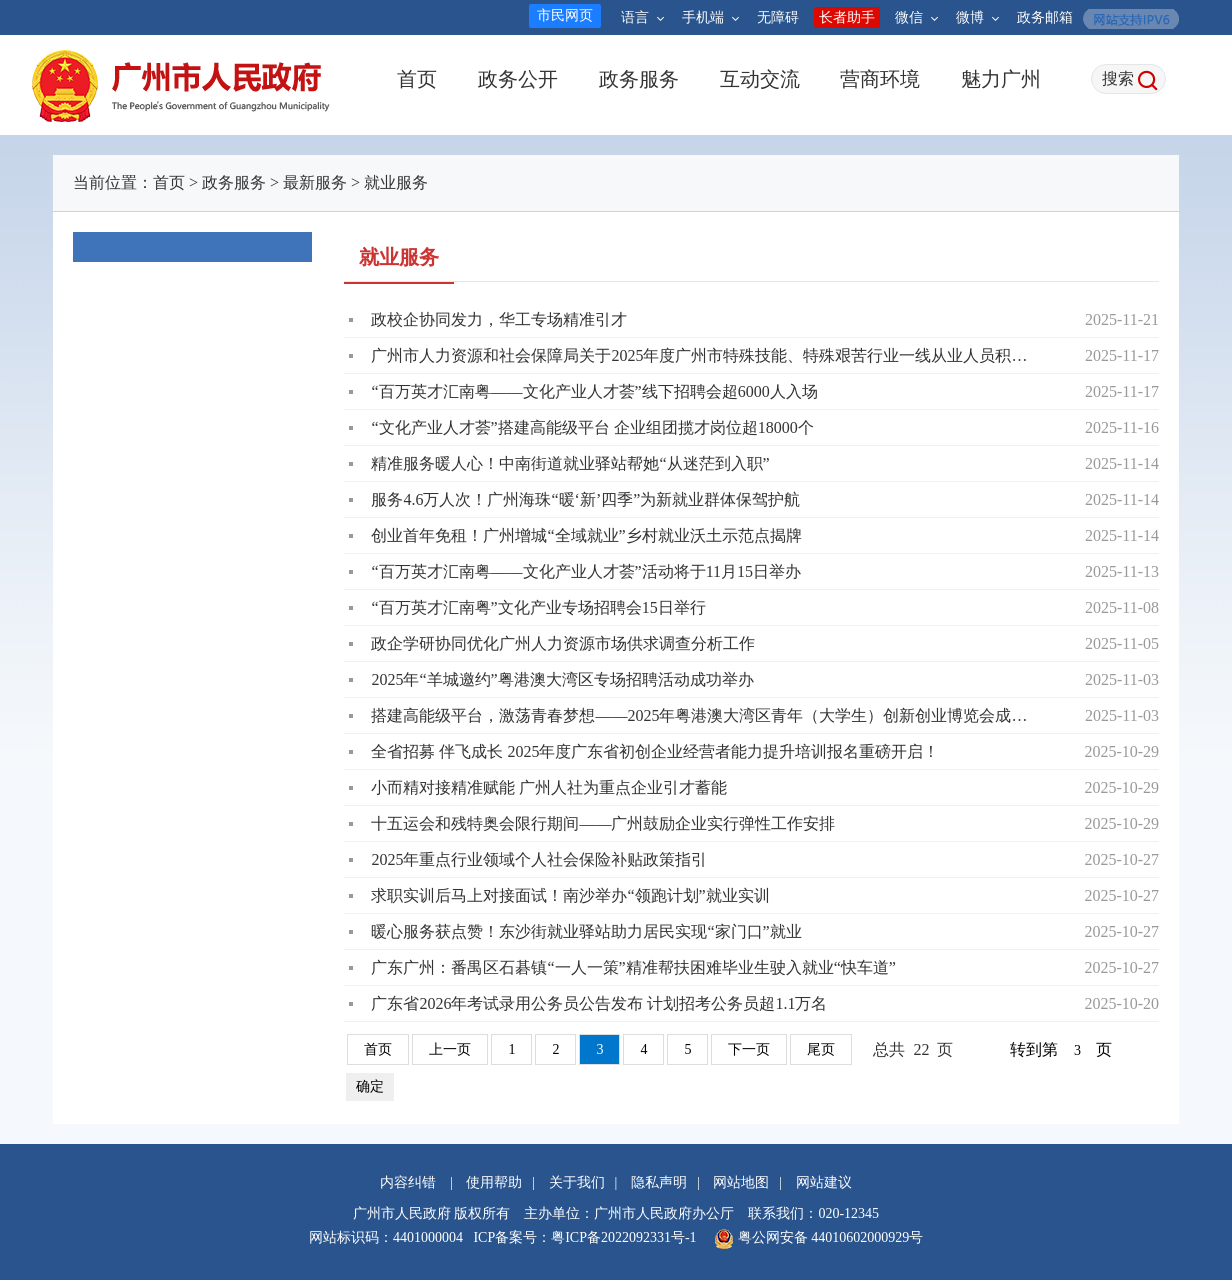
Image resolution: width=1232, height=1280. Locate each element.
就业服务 (396, 182)
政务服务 (638, 79)
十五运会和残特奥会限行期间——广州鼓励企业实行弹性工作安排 (603, 823)
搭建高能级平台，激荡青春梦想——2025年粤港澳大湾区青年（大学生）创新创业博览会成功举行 (707, 715)
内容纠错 (408, 1182)
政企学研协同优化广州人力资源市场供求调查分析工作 (563, 643)
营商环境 (879, 79)
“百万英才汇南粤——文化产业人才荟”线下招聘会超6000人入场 (594, 391)
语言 (642, 17)
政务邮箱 (1045, 17)
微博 (977, 17)
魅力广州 (1000, 79)
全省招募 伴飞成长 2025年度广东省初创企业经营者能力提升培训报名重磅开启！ (655, 751)
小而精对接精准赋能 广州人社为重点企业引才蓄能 (549, 787)
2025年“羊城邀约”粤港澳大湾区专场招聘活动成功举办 (562, 679)
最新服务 (315, 182)
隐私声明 (659, 1182)
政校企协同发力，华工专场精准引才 (499, 319)
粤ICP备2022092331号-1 (623, 1237)
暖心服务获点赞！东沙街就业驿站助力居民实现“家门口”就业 (586, 931)
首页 (417, 79)
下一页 (749, 1049)
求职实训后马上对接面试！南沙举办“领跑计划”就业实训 (570, 895)
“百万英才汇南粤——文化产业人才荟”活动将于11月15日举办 (586, 571)
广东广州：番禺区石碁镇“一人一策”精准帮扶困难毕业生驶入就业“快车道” (633, 967)
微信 (916, 17)
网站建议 (824, 1182)
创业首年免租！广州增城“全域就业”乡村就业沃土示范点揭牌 (586, 535)
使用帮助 (494, 1182)
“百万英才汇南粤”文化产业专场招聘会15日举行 (538, 607)
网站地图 (741, 1182)
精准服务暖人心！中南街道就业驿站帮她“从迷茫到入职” (570, 463)
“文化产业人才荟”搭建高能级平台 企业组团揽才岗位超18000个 (592, 427)
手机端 (710, 17)
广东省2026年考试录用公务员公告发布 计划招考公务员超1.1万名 (599, 1003)
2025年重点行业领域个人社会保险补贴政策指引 (539, 859)
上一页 (450, 1049)
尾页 (821, 1049)
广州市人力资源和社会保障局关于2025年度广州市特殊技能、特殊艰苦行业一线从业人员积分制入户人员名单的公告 (707, 355)
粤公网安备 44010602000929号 (828, 1237)
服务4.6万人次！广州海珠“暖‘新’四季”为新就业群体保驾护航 (585, 499)
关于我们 (577, 1182)
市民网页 (565, 15)
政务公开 (517, 79)
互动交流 (759, 79)
